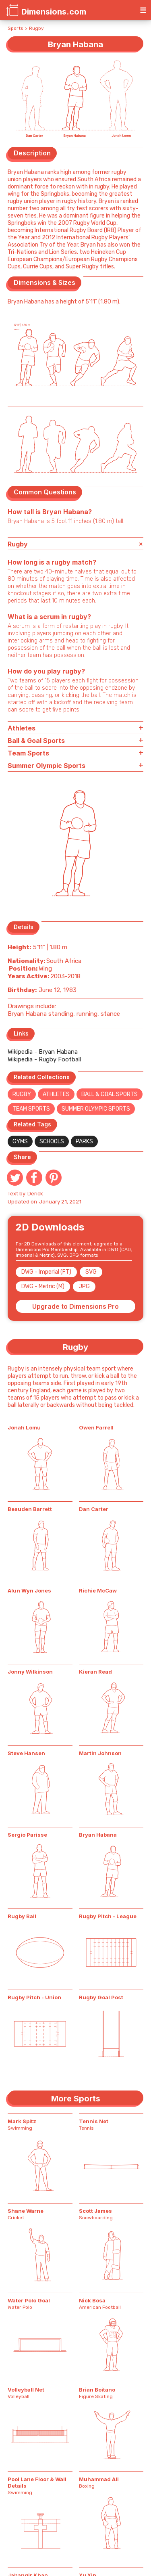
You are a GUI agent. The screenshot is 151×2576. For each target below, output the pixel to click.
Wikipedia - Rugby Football (44, 1059)
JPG (84, 1286)
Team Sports (31, 1108)
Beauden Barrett (30, 1509)
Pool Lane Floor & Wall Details (37, 2482)
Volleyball (18, 2396)
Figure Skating (96, 2396)
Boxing (87, 2486)
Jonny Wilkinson (30, 1671)
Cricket (16, 2217)
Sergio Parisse (27, 1834)
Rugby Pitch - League (108, 1916)
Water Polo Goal (29, 2300)
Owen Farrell (96, 1427)
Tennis (86, 2128)
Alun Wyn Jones (29, 1590)
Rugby (36, 28)
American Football (100, 2307)
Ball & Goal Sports (109, 1094)
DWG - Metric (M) (42, 1286)
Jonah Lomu (24, 1427)
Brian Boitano (97, 2389)
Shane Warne (25, 2211)
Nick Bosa (92, 2300)
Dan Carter (93, 1509)
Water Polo (20, 2307)
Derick (35, 1194)
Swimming (20, 2128)
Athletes (56, 1094)
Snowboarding (96, 2217)
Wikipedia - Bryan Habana (43, 1051)
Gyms (20, 1141)
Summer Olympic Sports (96, 1108)
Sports (15, 28)
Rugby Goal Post (101, 1997)
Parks (84, 1141)
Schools (51, 1141)
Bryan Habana (98, 1834)
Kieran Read (95, 1671)
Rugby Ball (22, 1916)
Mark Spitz (22, 2121)
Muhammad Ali (99, 2479)
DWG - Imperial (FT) (46, 1271)
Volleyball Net (26, 2389)
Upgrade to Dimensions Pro (75, 1306)
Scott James (95, 2211)
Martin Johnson (100, 1753)
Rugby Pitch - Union (34, 1997)
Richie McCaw (98, 1590)
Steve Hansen (26, 1753)
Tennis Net (93, 2121)
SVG (91, 1271)
